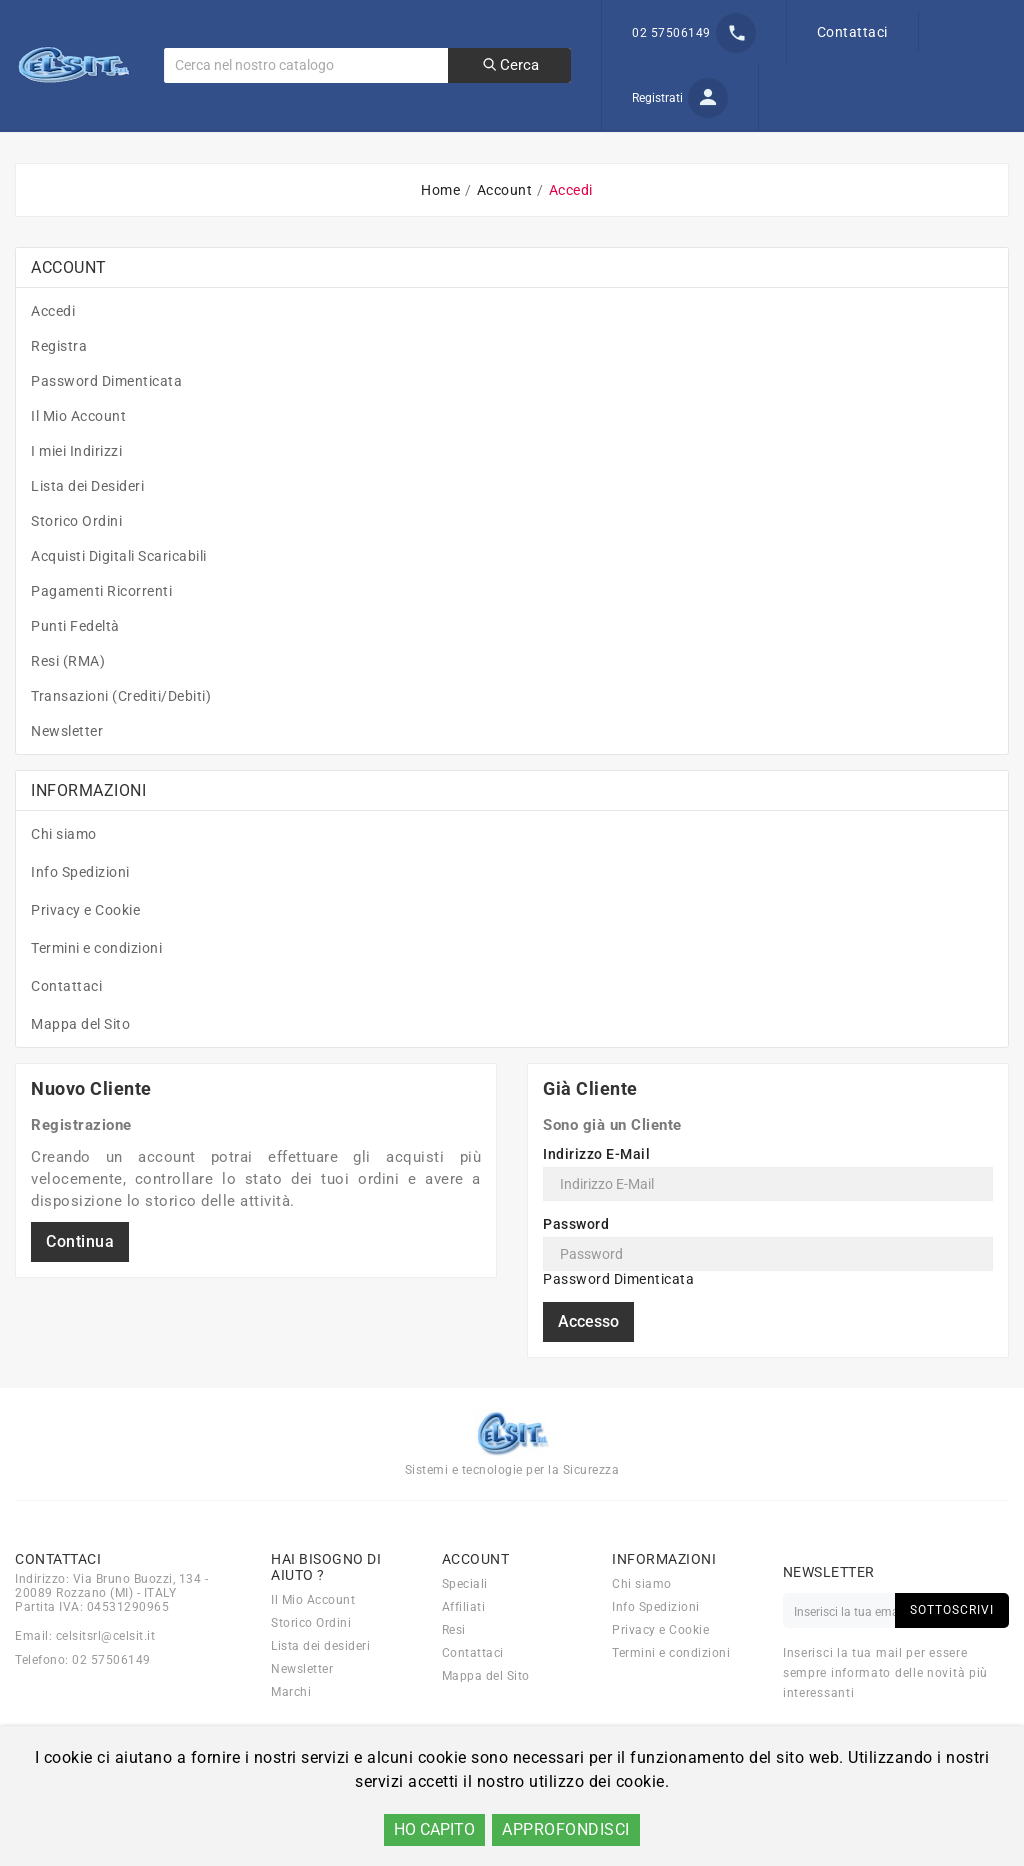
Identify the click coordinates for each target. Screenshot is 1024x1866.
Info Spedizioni (80, 910)
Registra (59, 384)
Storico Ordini (76, 559)
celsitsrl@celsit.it (106, 1674)
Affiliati (464, 1645)
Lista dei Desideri (87, 524)
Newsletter (67, 769)
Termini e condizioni (96, 986)
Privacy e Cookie (85, 948)
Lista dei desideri (320, 1684)
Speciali (465, 1622)
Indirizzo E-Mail (596, 1192)
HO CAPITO (434, 1829)
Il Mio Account (78, 454)
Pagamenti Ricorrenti (101, 629)
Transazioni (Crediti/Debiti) (121, 734)
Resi (454, 1668)
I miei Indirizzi (76, 489)
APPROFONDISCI (566, 1829)
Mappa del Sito (80, 1062)
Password (576, 1262)
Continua (80, 1279)
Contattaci (852, 32)
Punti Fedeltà (75, 664)
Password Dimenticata (106, 419)
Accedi (53, 349)
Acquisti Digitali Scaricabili (119, 594)
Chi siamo (64, 872)
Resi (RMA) (68, 699)
